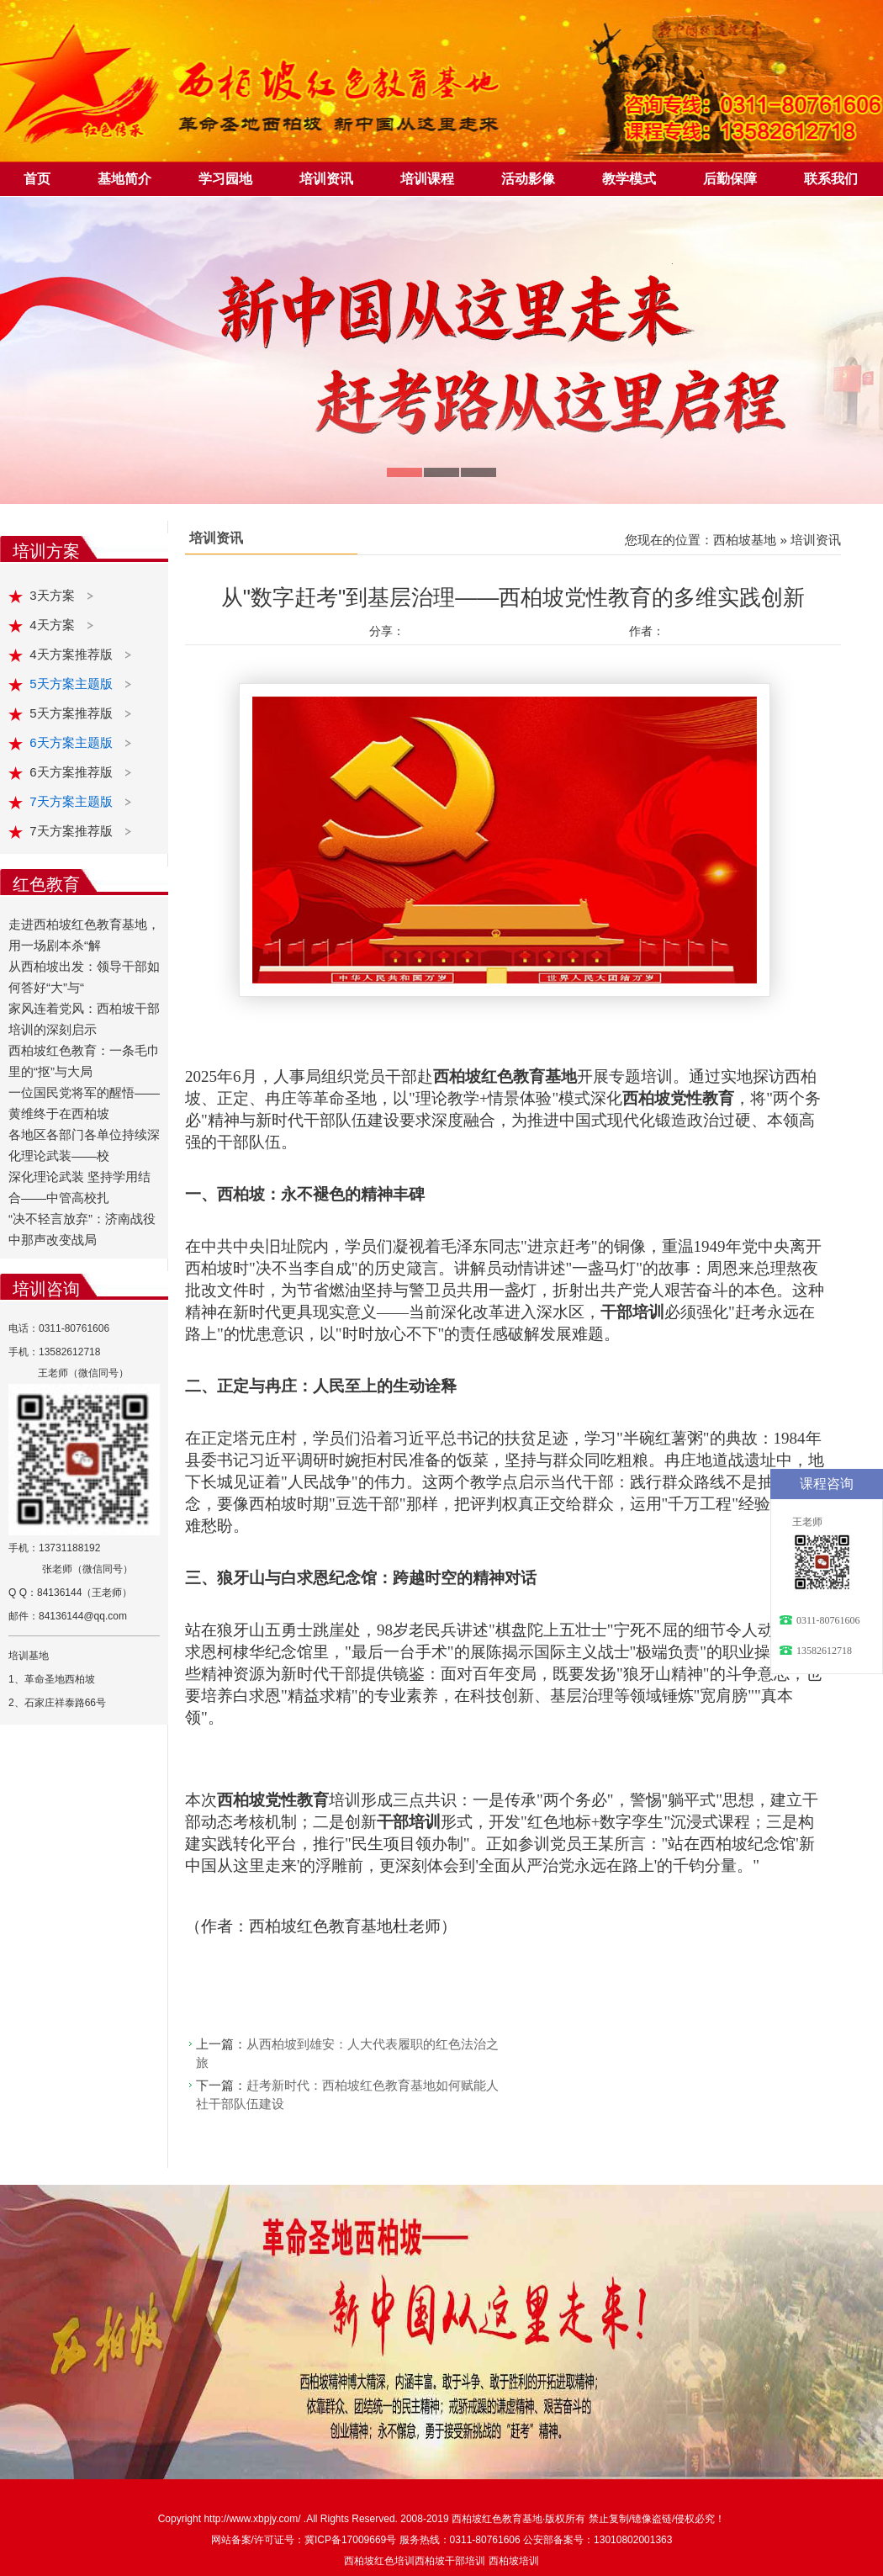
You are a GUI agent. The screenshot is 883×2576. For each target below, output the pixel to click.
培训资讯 (326, 179)
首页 (37, 179)
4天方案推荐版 (72, 654)
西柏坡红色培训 (379, 2561)
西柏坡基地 (744, 540)
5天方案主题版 (72, 683)
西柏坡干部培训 (450, 2561)
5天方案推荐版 (72, 713)
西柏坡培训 (514, 2561)
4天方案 (53, 624)
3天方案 (53, 595)
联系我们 (831, 179)
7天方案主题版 (72, 801)
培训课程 (427, 179)
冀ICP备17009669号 (350, 2540)
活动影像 (528, 179)
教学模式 (629, 179)
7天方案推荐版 (72, 831)
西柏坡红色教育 (487, 2519)
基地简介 (124, 179)
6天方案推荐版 (72, 772)
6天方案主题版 (72, 742)
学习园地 (225, 179)
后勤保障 (730, 179)
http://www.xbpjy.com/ (253, 2519)
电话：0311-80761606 (58, 1328)
